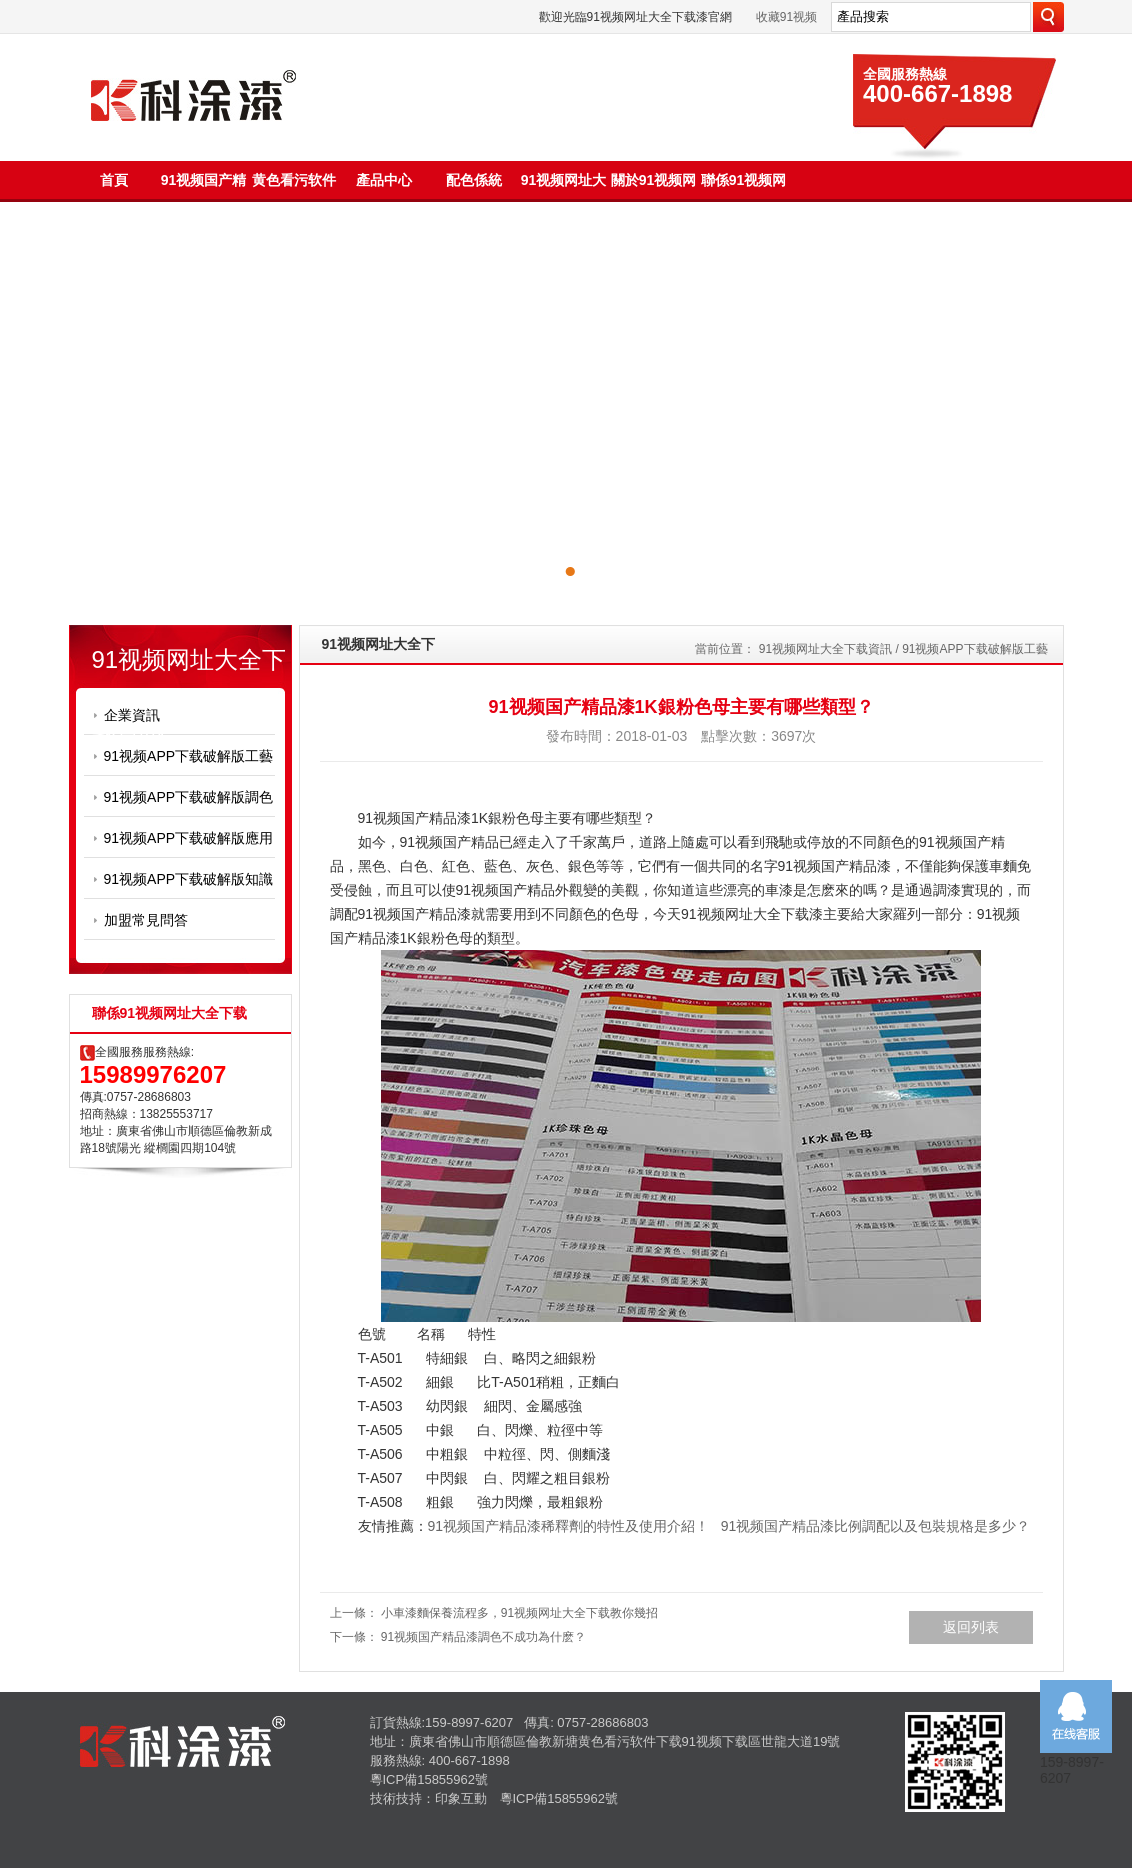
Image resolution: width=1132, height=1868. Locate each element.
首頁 (114, 180)
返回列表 (971, 1627)
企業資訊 (132, 715)
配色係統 (474, 180)
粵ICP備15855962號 (429, 1779)
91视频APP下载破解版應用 (189, 838)
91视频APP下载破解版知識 (189, 879)
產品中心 (384, 180)
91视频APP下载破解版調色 (189, 797)
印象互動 (461, 1798)
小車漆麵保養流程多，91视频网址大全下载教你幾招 (519, 1613)
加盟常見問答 (146, 920)
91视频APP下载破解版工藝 (189, 756)
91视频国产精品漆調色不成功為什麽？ (483, 1637)
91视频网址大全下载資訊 (825, 649)
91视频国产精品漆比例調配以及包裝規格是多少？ (876, 1526)
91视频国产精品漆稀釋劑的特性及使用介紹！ (569, 1526)
